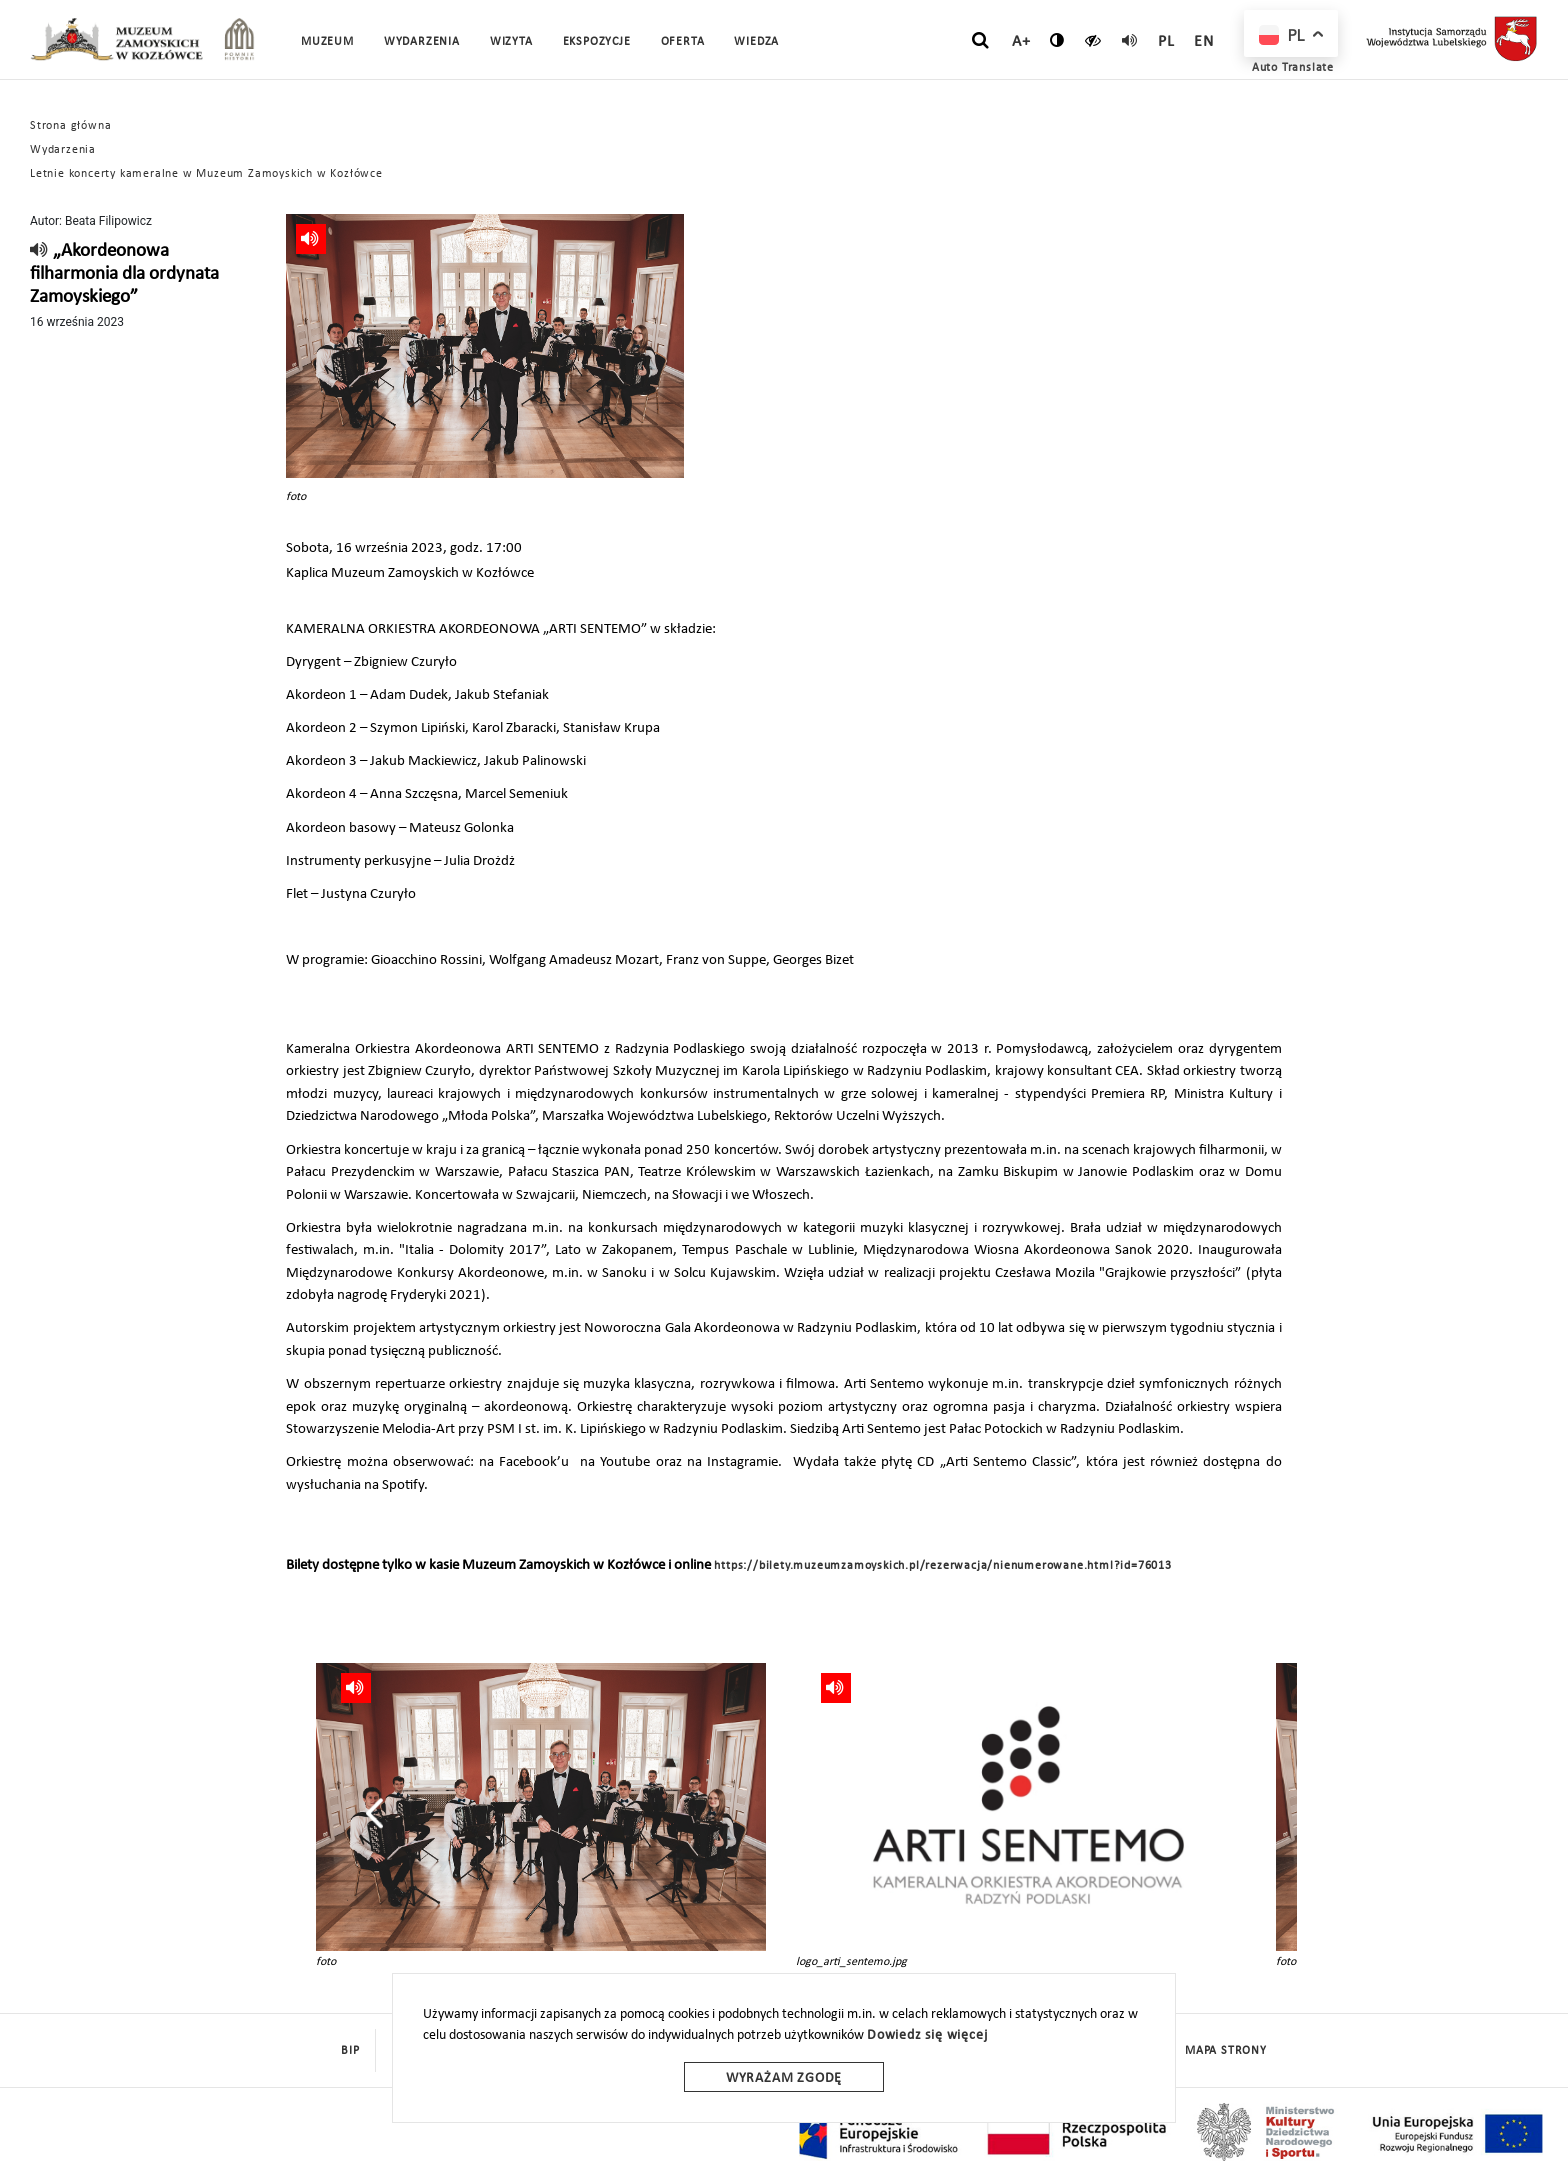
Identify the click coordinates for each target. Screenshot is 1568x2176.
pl (1166, 42)
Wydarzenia (422, 42)
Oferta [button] (683, 42)
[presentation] (374, 1813)
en (1204, 42)
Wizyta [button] (511, 42)
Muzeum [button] (327, 42)
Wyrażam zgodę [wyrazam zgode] (784, 2078)
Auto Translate (1293, 68)
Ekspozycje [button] (597, 42)
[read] (1130, 40)
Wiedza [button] (756, 42)
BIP (350, 2051)
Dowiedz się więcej (927, 2035)
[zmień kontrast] (1057, 40)
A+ (1021, 42)
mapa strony (1226, 2051)
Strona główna (70, 126)
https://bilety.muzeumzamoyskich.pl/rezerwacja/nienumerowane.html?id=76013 (942, 1566)
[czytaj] (1093, 40)
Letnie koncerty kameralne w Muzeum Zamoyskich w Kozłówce (206, 174)
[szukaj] (980, 41)
